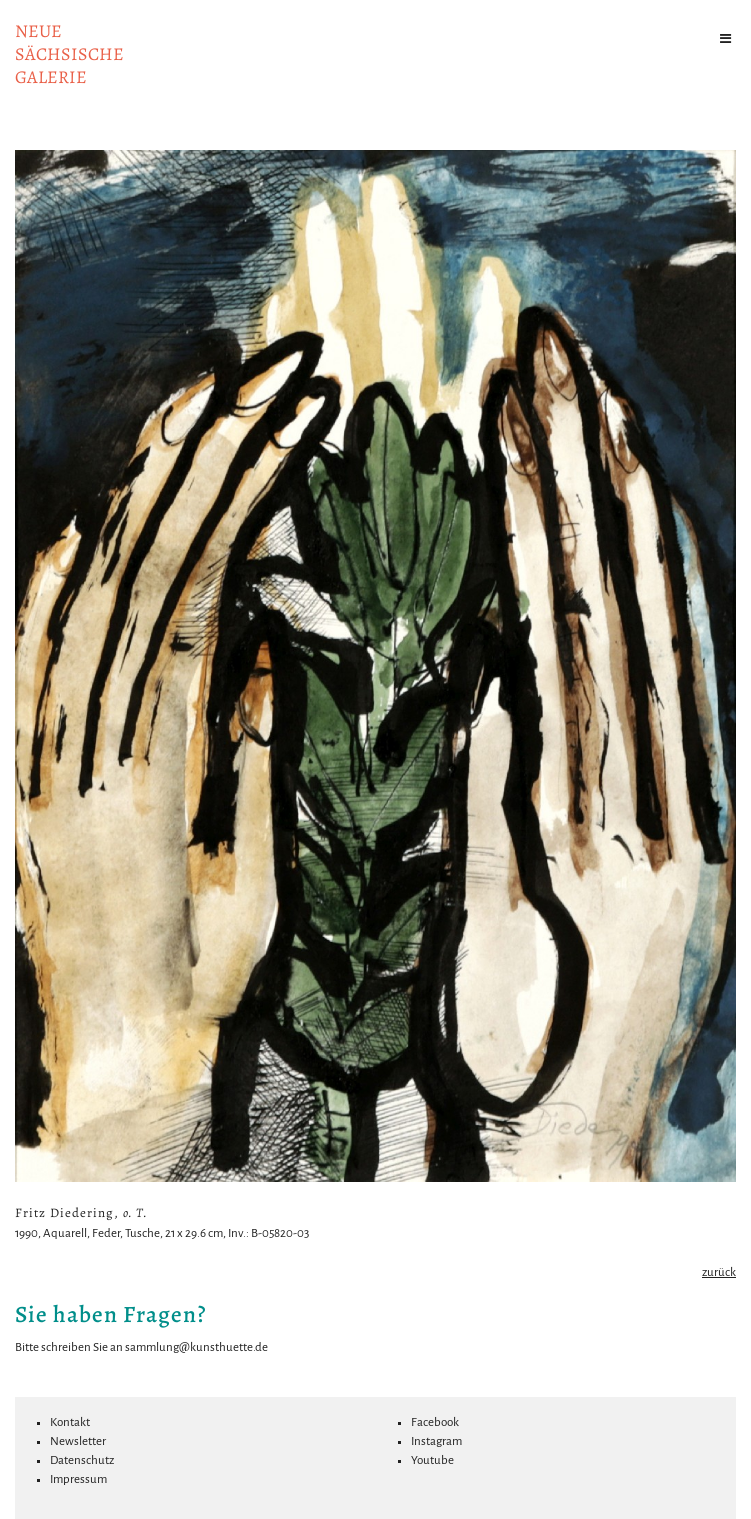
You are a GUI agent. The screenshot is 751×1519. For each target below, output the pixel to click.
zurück (719, 1272)
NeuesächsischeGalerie (69, 54)
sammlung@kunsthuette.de (196, 1347)
